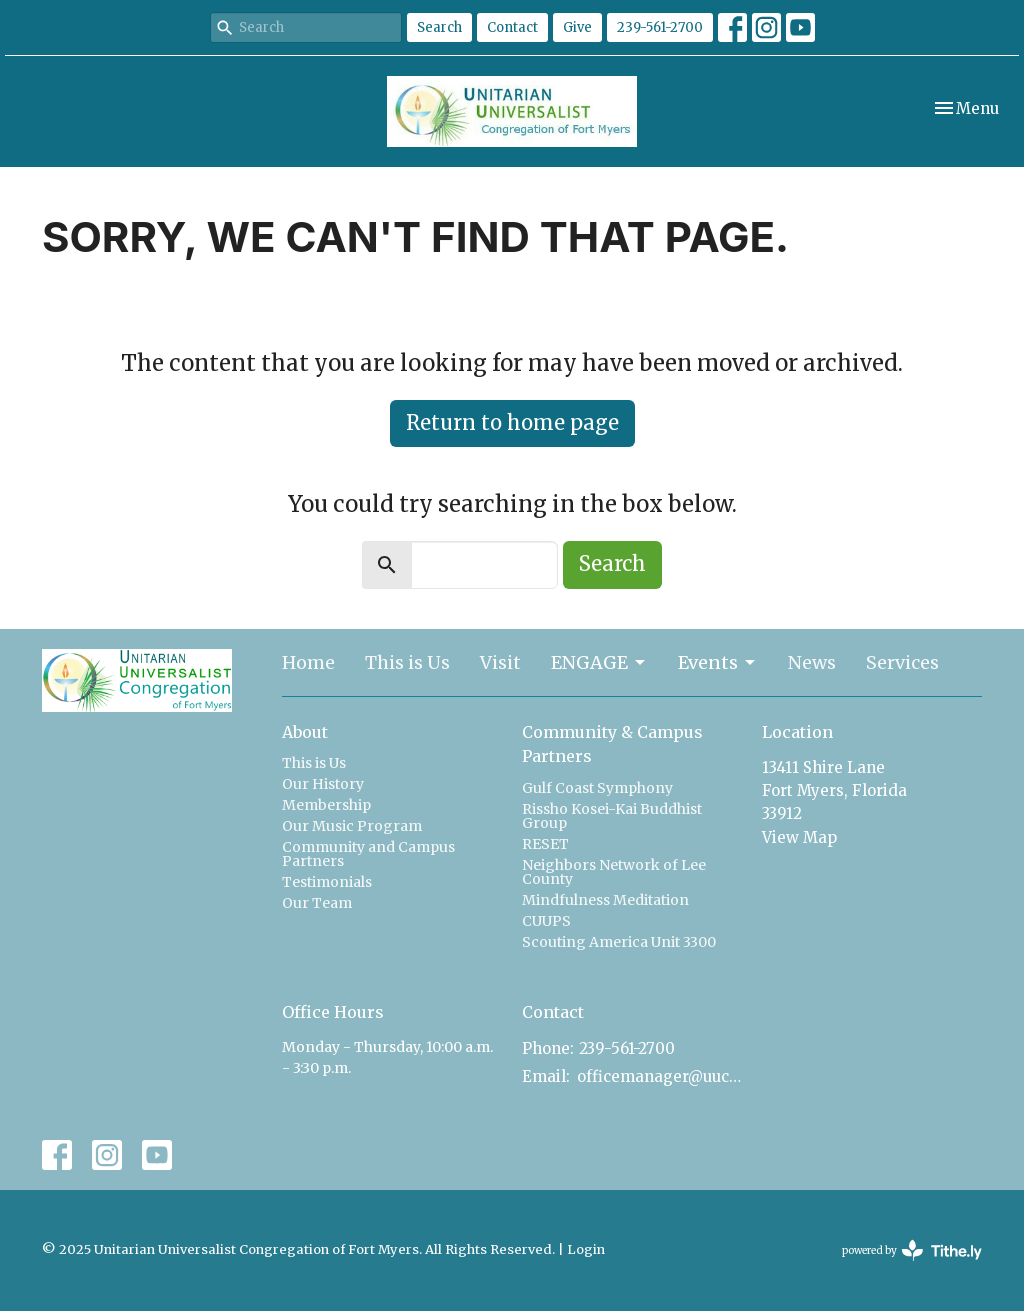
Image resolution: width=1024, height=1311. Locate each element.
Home (308, 662)
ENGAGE (599, 662)
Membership (326, 805)
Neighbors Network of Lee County (614, 872)
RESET (545, 844)
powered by (912, 1250)
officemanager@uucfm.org (659, 1076)
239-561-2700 (660, 27)
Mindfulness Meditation (605, 900)
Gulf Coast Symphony (597, 788)
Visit (500, 662)
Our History (323, 784)
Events (718, 662)
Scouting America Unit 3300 (619, 942)
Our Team (317, 903)
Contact (512, 27)
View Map (799, 837)
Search (439, 27)
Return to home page (512, 422)
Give (577, 27)
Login (586, 1249)
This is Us (407, 662)
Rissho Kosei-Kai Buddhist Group (612, 816)
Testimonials (327, 882)
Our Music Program (352, 826)
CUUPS (546, 921)
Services (902, 662)
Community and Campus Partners (368, 854)
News (812, 662)
